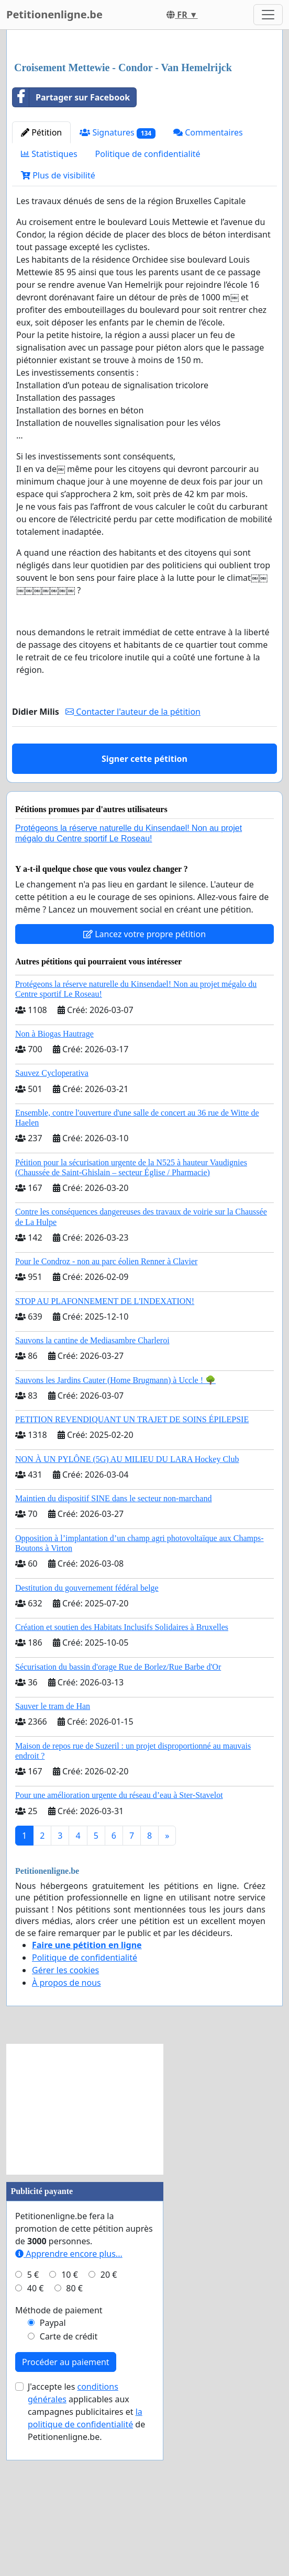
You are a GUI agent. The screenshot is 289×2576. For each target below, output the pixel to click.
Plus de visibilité (58, 322)
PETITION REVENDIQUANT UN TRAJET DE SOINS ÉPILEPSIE (132, 1565)
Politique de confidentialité (148, 300)
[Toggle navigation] (268, 14)
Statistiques (49, 300)
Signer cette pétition (144, 905)
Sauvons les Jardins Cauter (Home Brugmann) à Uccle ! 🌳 (115, 1526)
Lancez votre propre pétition (144, 1080)
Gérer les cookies (65, 2116)
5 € (33, 2421)
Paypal (53, 2469)
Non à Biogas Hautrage (54, 1180)
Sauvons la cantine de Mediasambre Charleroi (92, 1486)
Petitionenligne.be (54, 14)
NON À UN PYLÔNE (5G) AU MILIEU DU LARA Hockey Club (127, 1605)
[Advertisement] (144, 120)
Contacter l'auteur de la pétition (133, 858)
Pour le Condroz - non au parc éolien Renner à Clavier (106, 1407)
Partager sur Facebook (71, 243)
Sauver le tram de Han (52, 1852)
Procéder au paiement (65, 2508)
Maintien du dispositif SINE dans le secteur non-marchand (113, 1644)
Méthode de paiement (59, 2456)
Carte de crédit (68, 2483)
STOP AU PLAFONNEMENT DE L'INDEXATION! (104, 1447)
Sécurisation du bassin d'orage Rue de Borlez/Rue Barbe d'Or (118, 1813)
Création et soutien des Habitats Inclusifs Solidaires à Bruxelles (121, 1773)
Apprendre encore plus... (69, 2400)
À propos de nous (66, 2129)
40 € (35, 2434)
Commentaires (208, 279)
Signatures (117, 279)
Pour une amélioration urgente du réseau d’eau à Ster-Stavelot (119, 1941)
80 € (74, 2434)
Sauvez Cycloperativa (51, 1219)
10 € (69, 2421)
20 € (109, 2421)
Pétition (41, 279)
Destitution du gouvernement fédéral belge (87, 1734)
